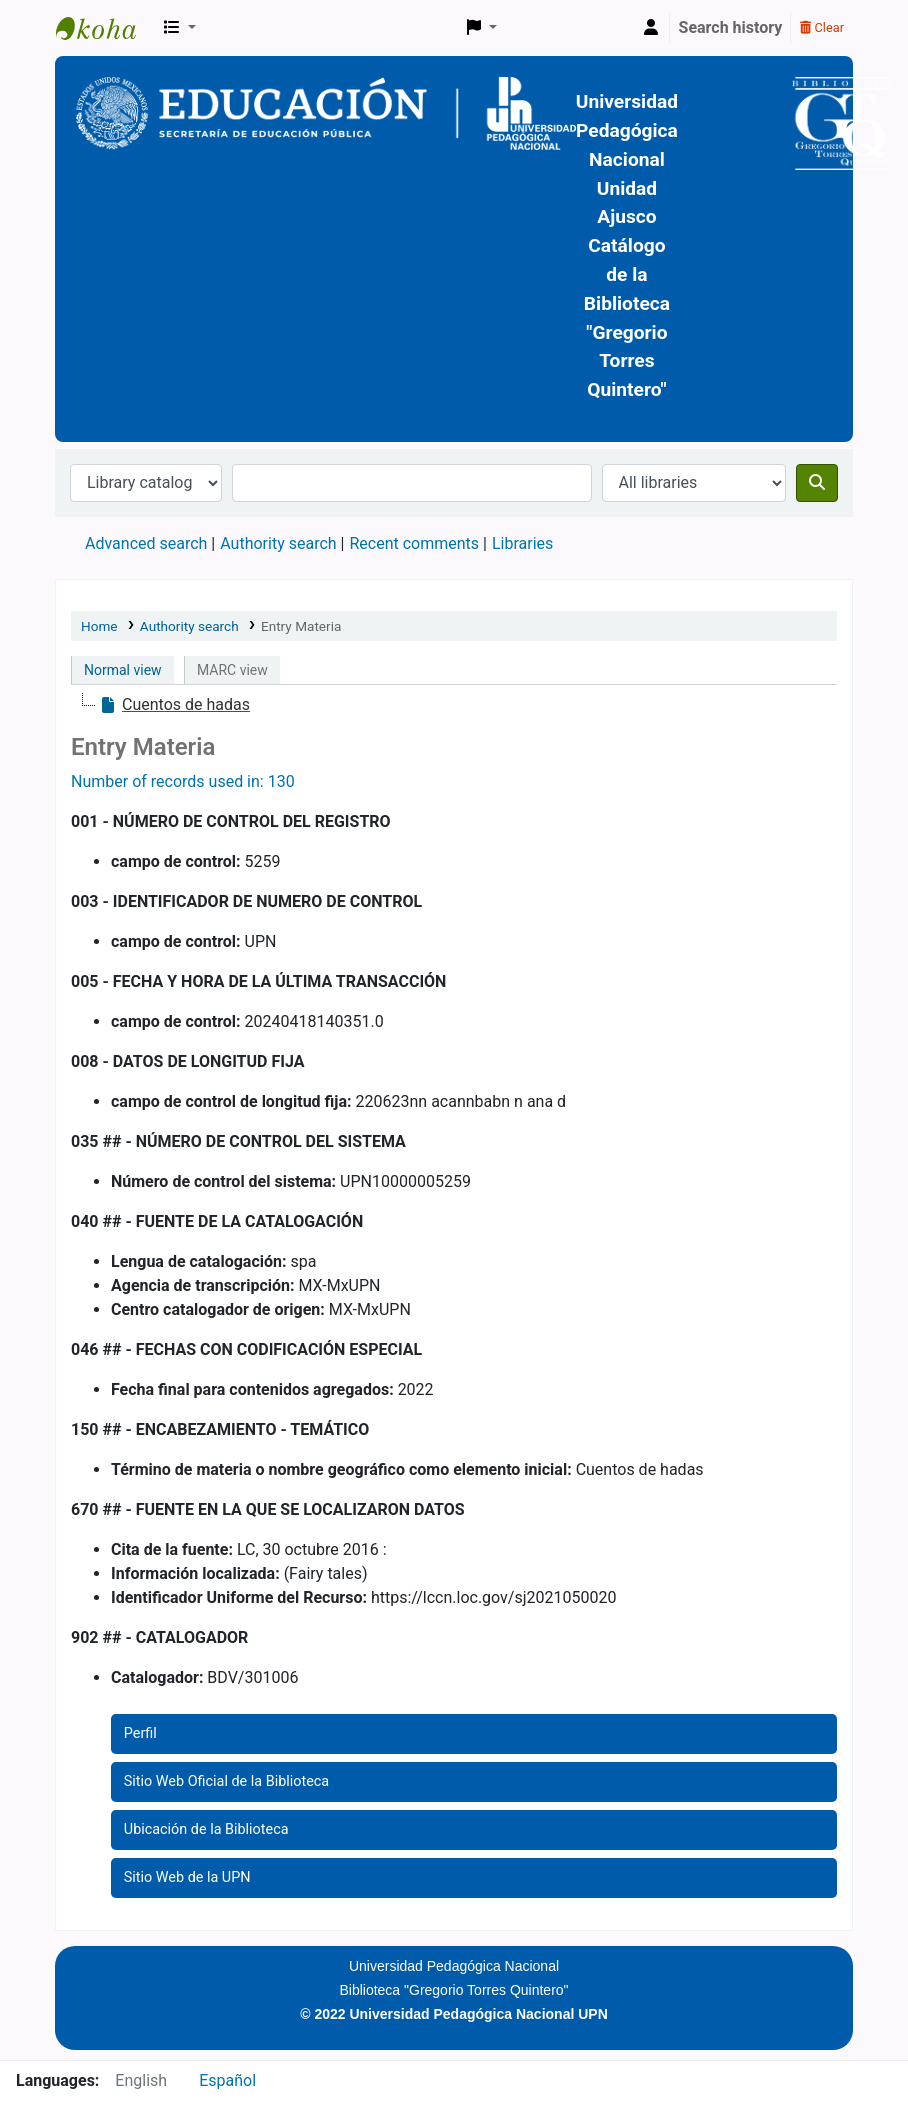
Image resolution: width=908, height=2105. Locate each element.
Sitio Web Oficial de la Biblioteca (226, 1781)
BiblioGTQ (106, 28)
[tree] (454, 705)
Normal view (123, 670)
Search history (731, 27)
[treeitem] (174, 705)
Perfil (140, 1733)
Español (227, 2080)
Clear (822, 27)
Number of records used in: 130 (183, 781)
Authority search (278, 543)
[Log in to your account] (651, 28)
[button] (180, 28)
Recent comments (414, 543)
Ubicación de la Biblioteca (206, 1829)
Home (99, 626)
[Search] (817, 483)
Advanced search (146, 543)
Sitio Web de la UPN (187, 1877)
